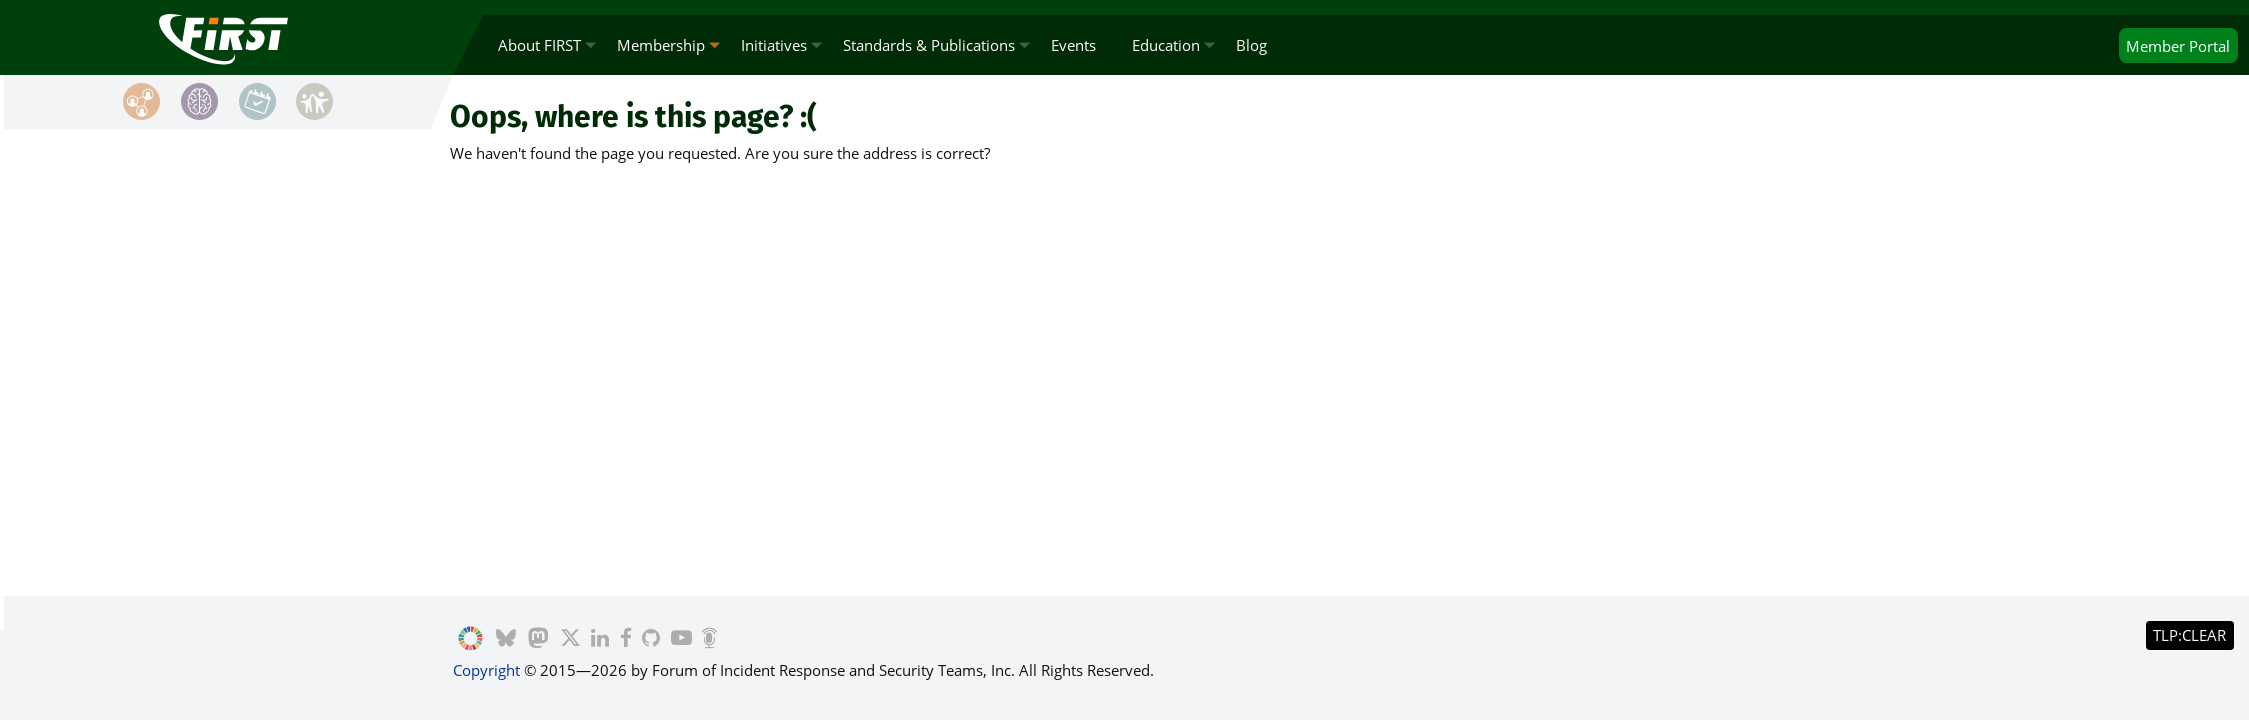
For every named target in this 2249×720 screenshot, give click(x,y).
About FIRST (539, 45)
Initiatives (774, 45)
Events (1073, 45)
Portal (2178, 46)
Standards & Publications (929, 45)
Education (1166, 45)
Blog (1251, 45)
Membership (661, 45)
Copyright (486, 670)
